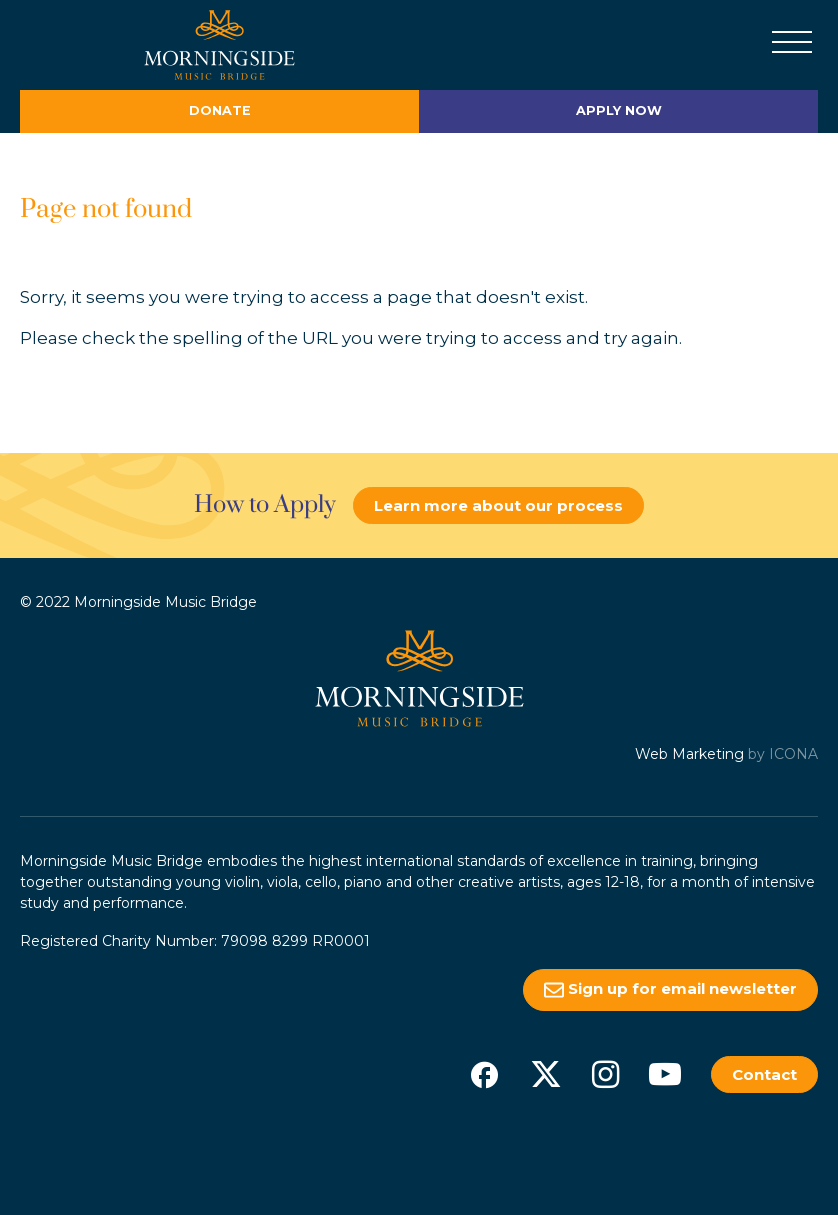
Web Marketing (689, 754)
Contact (764, 1074)
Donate (220, 110)
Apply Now (619, 110)
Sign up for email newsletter (670, 989)
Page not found (106, 209)
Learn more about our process (498, 505)
